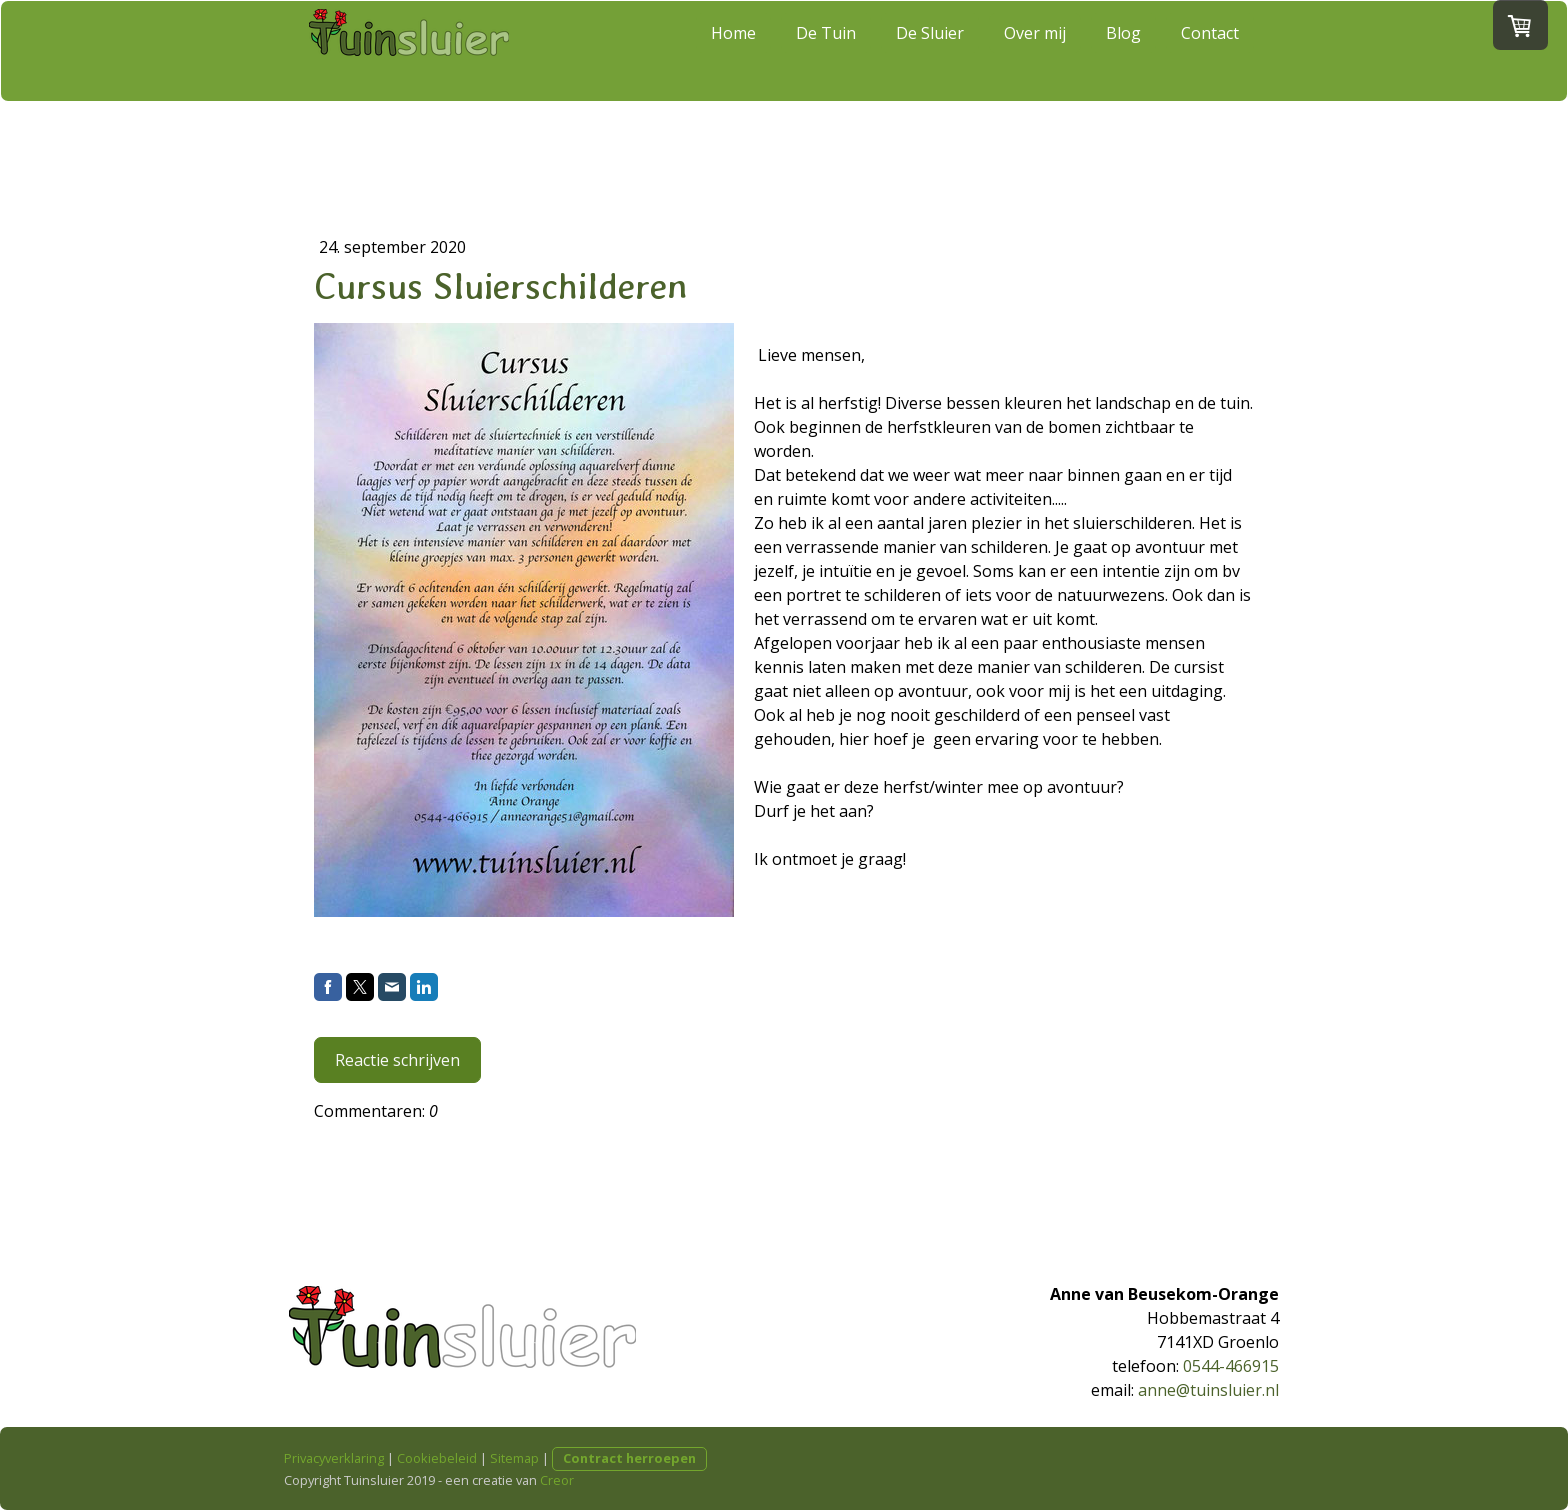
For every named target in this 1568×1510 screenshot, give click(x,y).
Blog (1123, 50)
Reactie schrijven (397, 1060)
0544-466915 (1231, 1366)
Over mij (1035, 50)
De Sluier (930, 50)
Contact (1210, 50)
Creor (557, 1480)
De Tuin (826, 50)
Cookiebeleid (437, 1458)
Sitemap (514, 1458)
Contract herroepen (629, 1458)
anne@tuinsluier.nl (1208, 1390)
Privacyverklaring (334, 1458)
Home (733, 50)
